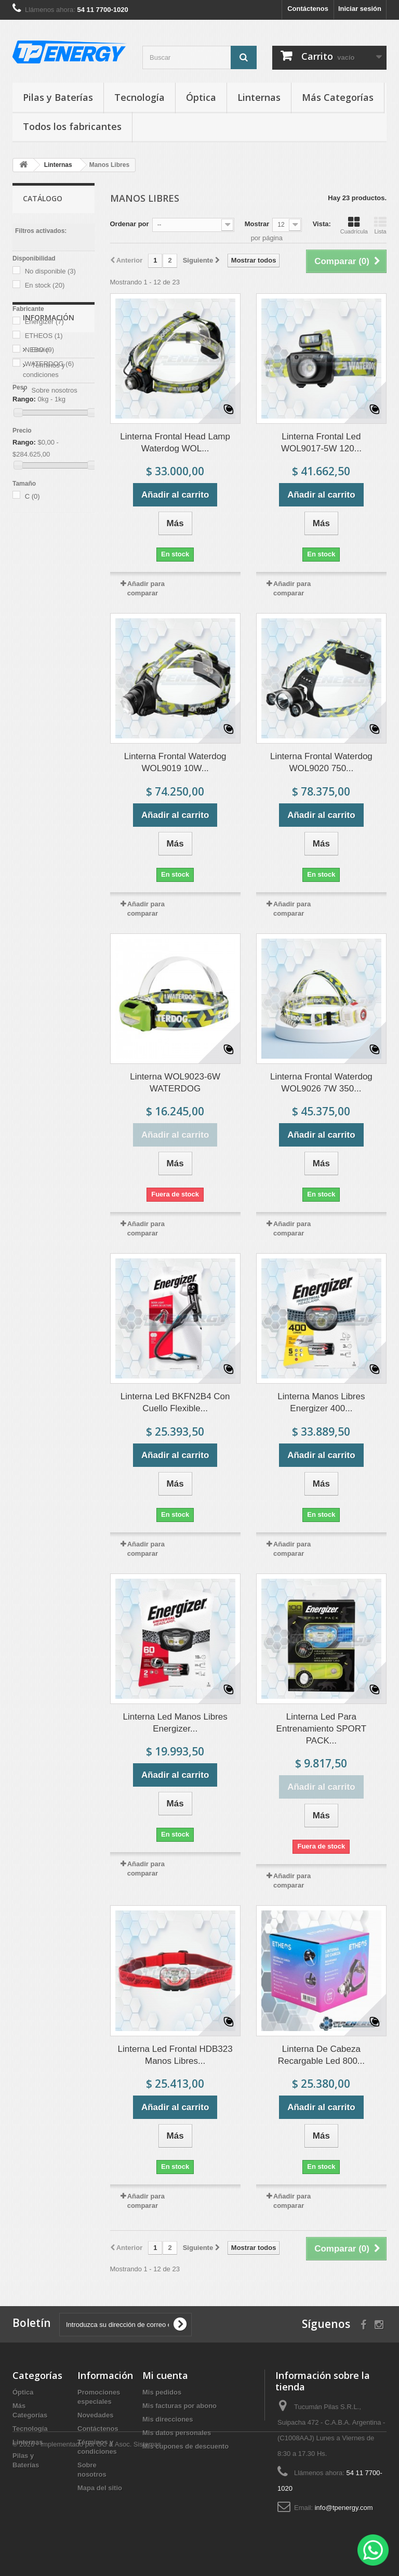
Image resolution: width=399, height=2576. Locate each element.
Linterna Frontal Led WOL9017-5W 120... (321, 442)
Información (48, 544)
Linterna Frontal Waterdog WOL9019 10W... (175, 762)
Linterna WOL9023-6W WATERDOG (175, 1083)
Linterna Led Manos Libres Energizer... (175, 1723)
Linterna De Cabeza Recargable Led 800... (321, 2055)
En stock (45, 285)
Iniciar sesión (359, 8)
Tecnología (139, 97)
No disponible (50, 271)
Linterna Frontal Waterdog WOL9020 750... (321, 762)
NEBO (39, 350)
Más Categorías (338, 97)
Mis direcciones (167, 2419)
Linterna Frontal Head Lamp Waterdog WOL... (175, 442)
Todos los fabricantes (72, 126)
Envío (39, 572)
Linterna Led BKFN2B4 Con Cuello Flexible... (175, 1402)
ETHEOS (44, 336)
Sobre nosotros (53, 612)
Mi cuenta (165, 2375)
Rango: (24, 399)
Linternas (259, 97)
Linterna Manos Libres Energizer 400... (321, 1402)
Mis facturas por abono (179, 2406)
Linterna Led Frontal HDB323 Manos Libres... (175, 2055)
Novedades (95, 2415)
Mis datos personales (176, 2433)
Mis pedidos (161, 2392)
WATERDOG (49, 364)
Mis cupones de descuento (185, 2446)
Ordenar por (129, 224)
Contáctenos (307, 8)
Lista (380, 225)
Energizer (44, 322)
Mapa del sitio (99, 2488)
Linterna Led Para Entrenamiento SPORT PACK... (321, 1729)
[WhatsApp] (373, 2550)
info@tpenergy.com (344, 2508)
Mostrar (257, 224)
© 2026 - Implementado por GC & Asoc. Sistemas (86, 2548)
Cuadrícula (354, 225)
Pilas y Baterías (58, 97)
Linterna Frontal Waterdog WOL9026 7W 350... (321, 1083)
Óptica (201, 97)
